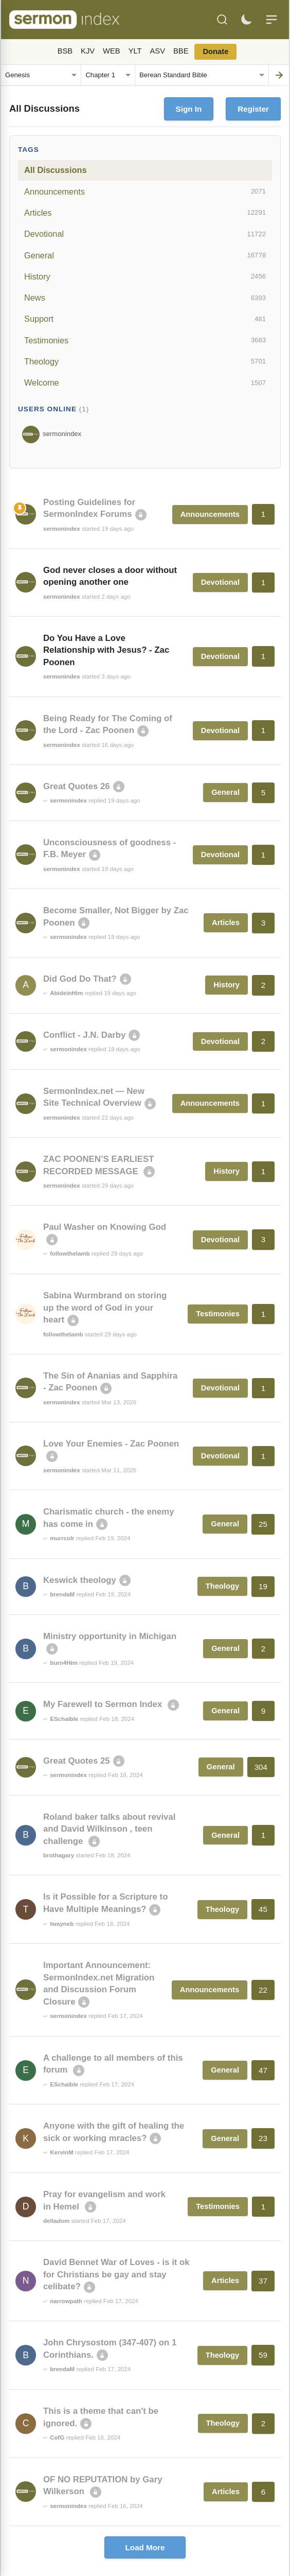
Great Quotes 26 (76, 786)
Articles (145, 212)
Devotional (145, 234)
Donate (215, 51)
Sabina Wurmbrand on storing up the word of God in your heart (105, 1308)
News (145, 298)
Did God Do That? (80, 979)
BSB (65, 51)
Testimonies (145, 340)
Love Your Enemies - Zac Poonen (111, 1444)
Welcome (145, 383)
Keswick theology (79, 1580)
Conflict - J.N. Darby (84, 1035)
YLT (135, 51)
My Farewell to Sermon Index (104, 1704)
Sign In (189, 109)
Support (145, 319)
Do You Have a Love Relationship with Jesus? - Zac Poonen (106, 650)
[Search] (222, 19)
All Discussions (55, 170)
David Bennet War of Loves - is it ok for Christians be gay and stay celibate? (116, 2274)
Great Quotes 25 (76, 1761)
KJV (88, 51)
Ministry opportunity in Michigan (109, 1636)
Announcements (145, 191)
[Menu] (271, 19)
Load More (145, 2547)
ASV (157, 51)
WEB (111, 51)
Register (253, 109)
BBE (180, 51)
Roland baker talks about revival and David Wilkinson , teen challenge (109, 1829)
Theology (145, 361)
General (145, 255)
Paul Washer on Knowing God (104, 1227)
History (145, 276)
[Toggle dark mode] (246, 19)
